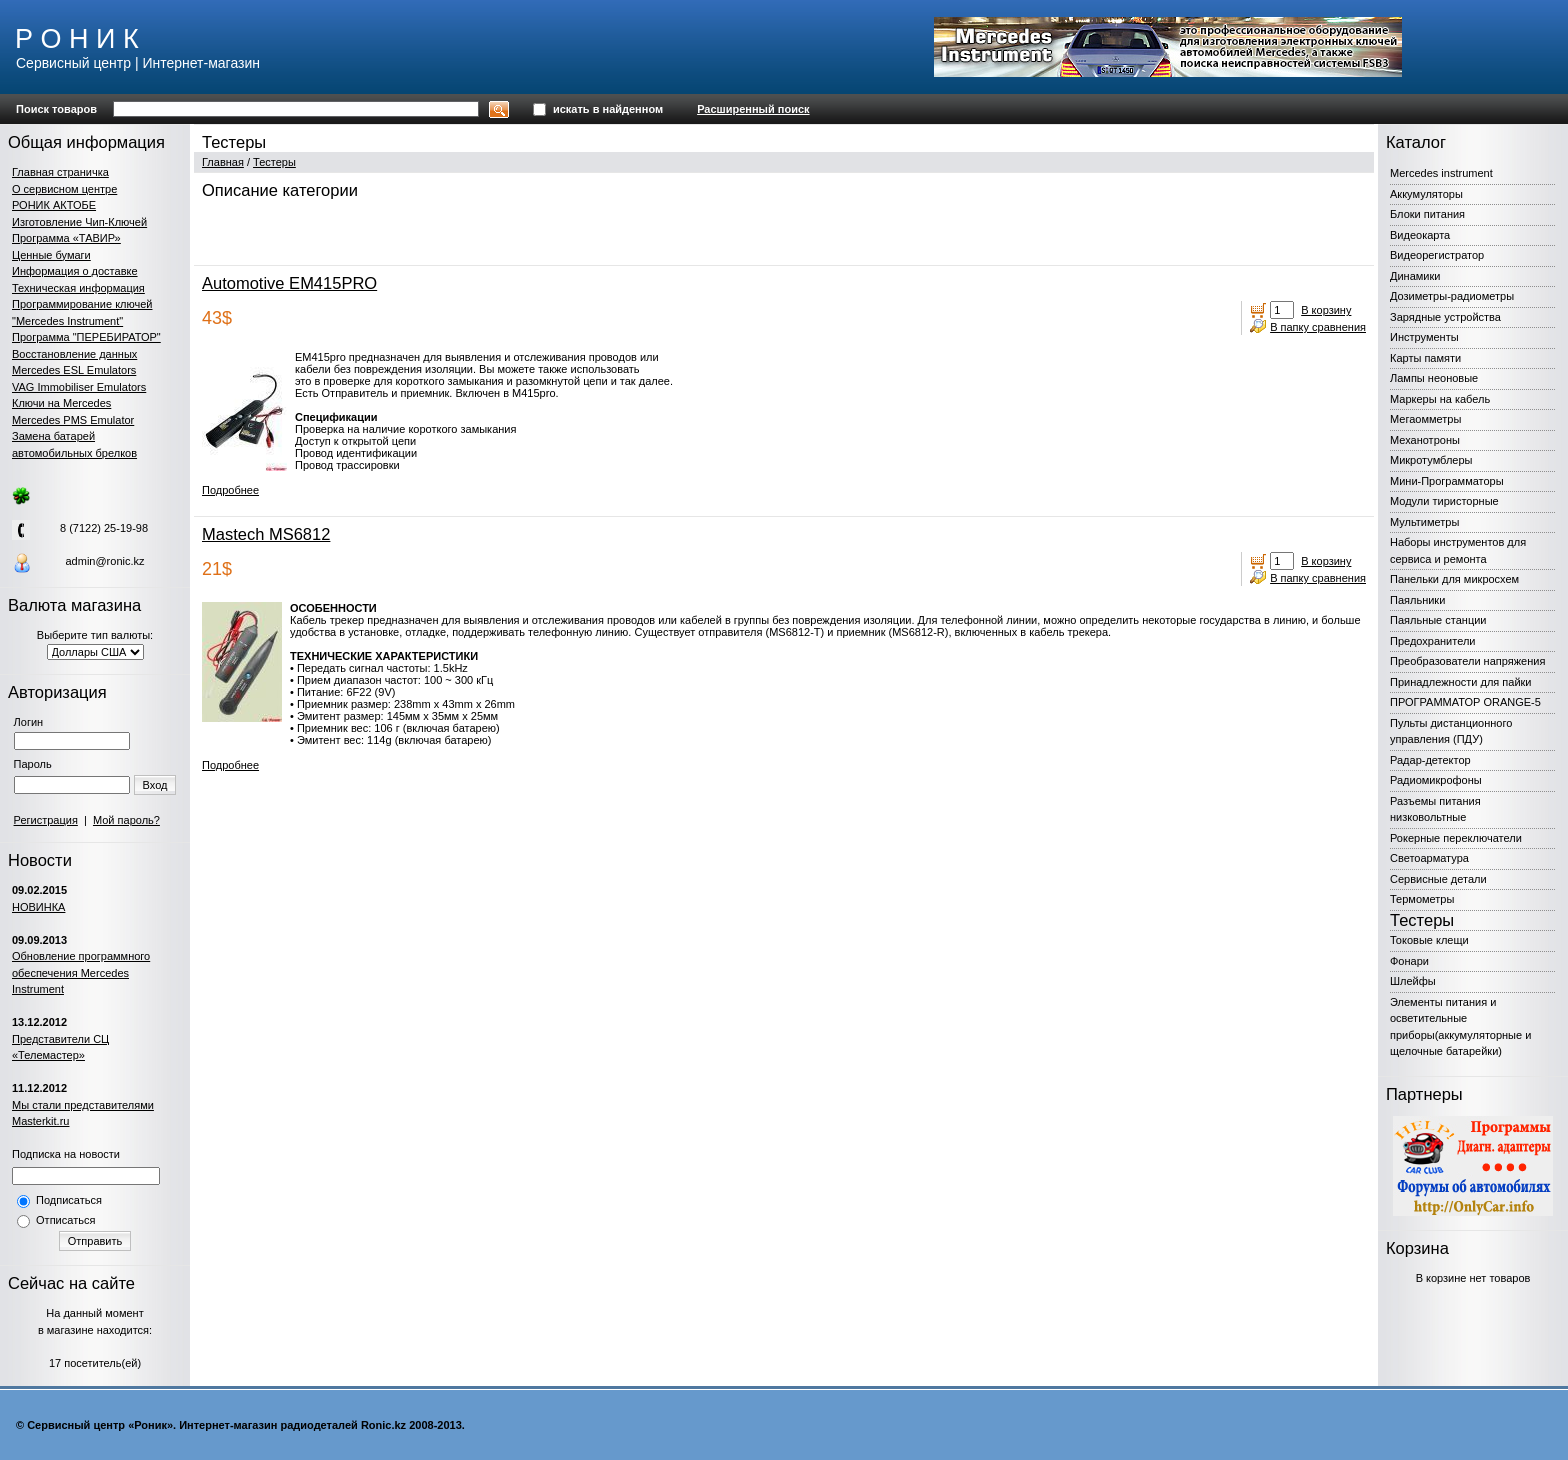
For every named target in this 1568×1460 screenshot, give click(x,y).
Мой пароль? (126, 820)
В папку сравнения (1318, 327)
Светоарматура (1429, 858)
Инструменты (1424, 337)
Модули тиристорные (1444, 501)
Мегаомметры (1425, 419)
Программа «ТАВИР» (66, 238)
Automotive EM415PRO (289, 283)
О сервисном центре (64, 189)
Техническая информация (78, 288)
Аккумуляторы (1426, 194)
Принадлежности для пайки (1461, 682)
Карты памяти (1425, 358)
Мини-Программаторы (1447, 481)
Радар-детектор (1430, 760)
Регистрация (46, 820)
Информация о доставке (75, 271)
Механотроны (1425, 440)
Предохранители (1433, 641)
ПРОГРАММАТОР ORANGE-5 (1465, 702)
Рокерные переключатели (1456, 838)
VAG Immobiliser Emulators (79, 387)
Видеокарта (1420, 235)
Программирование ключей (82, 304)
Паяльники (1417, 600)
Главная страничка (60, 172)
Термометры (1422, 899)
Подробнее (230, 490)
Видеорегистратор (1437, 255)
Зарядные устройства (1445, 317)
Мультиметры (1424, 522)
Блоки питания (1427, 214)
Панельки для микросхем (1454, 579)
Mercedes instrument (1441, 173)
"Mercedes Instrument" (67, 321)
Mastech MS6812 (266, 534)
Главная (223, 162)
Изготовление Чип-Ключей (79, 222)
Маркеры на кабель (1440, 399)
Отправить (95, 1241)
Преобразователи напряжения (1467, 661)
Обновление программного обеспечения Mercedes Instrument (81, 972)
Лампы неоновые (1434, 378)
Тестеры (274, 162)
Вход (155, 785)
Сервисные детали (1438, 879)
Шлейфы (1413, 981)
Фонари (1409, 961)
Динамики (1415, 276)
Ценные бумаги (51, 255)
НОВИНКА (38, 907)
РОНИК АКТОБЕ (54, 205)
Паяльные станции (1438, 620)
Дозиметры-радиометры (1452, 296)
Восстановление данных (74, 354)
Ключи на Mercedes (61, 403)
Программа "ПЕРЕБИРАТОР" (86, 337)
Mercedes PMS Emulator (73, 420)
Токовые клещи (1429, 940)
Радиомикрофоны (1436, 780)
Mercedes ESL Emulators (74, 370)
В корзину (1326, 310)
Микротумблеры (1431, 460)
